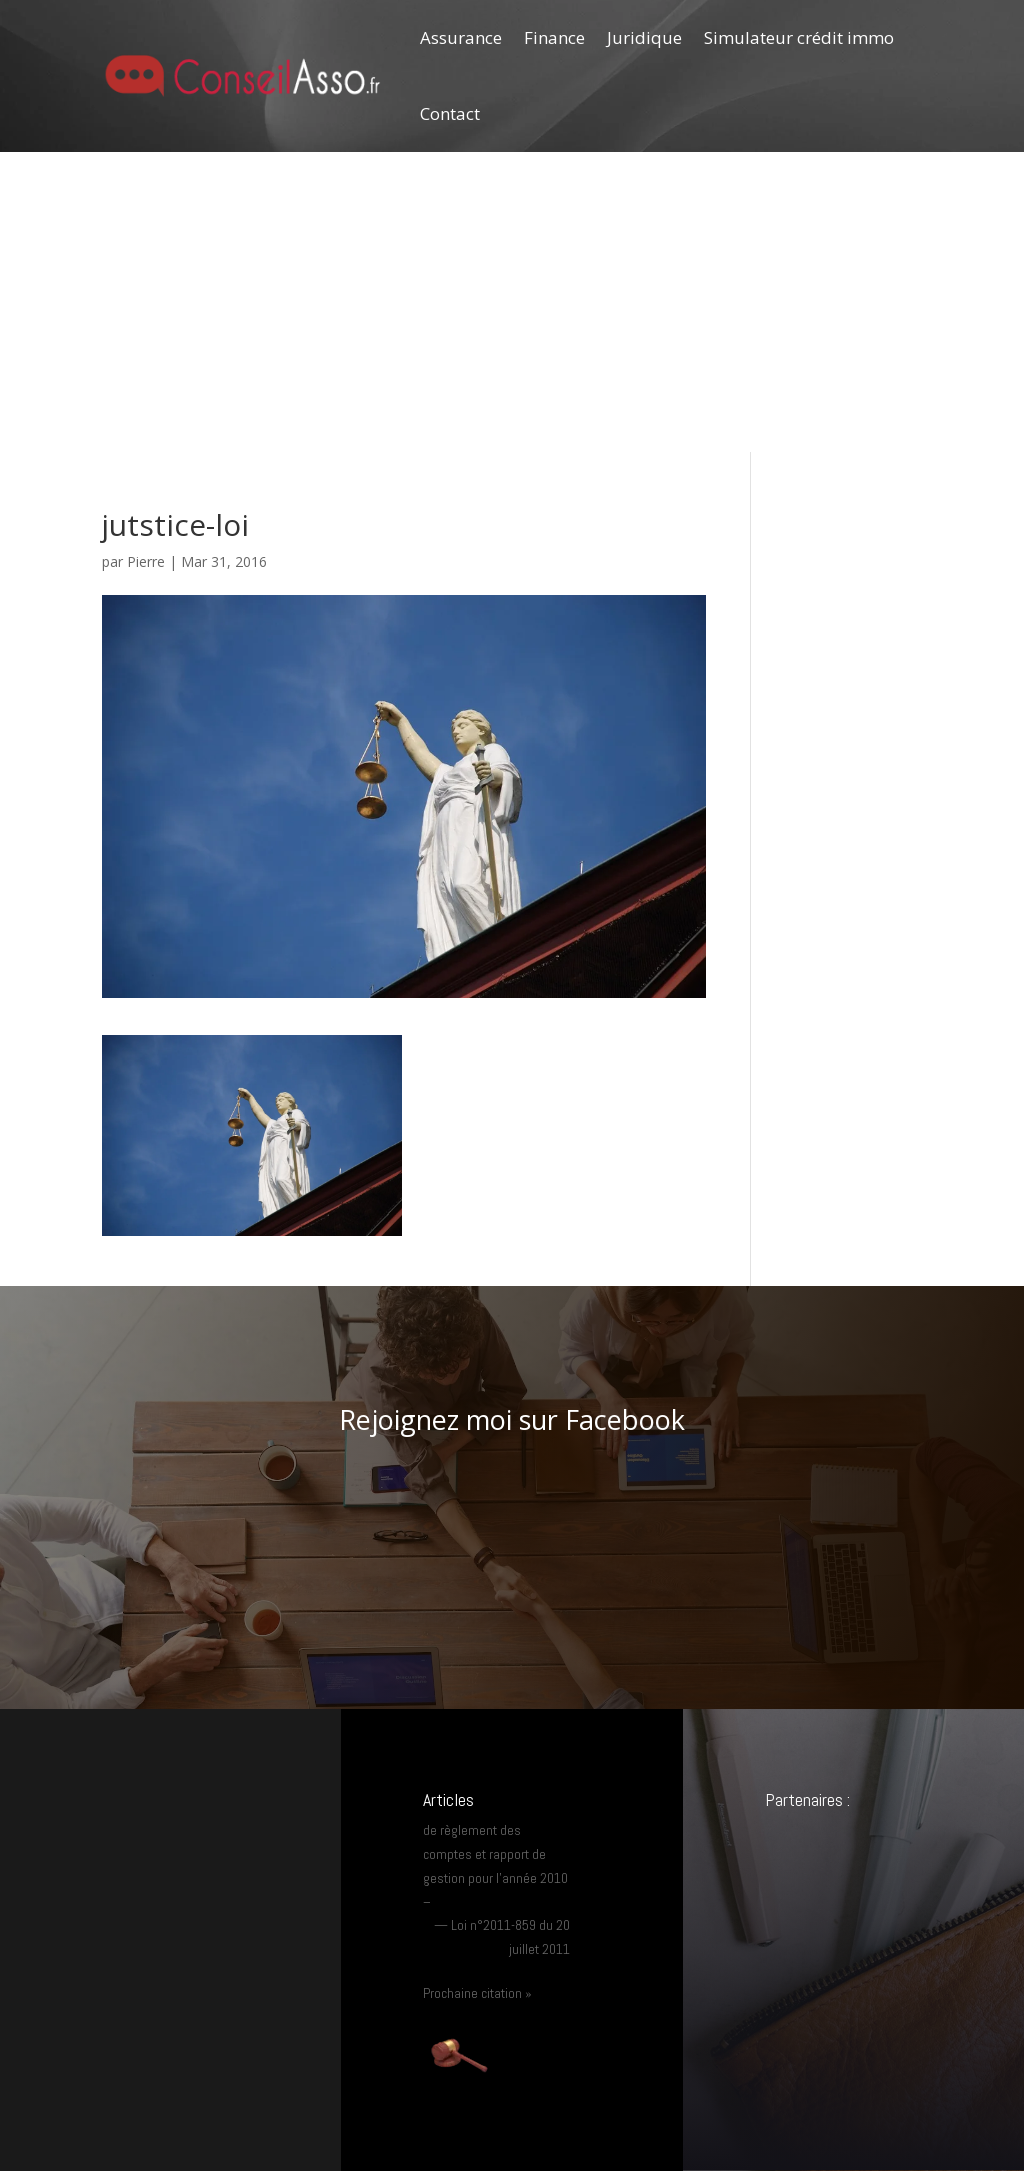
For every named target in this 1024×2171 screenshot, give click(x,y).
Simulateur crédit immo (799, 37)
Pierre (146, 561)
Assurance (461, 37)
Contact (450, 113)
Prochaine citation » (477, 1993)
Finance (554, 37)
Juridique (644, 37)
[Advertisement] (512, 302)
